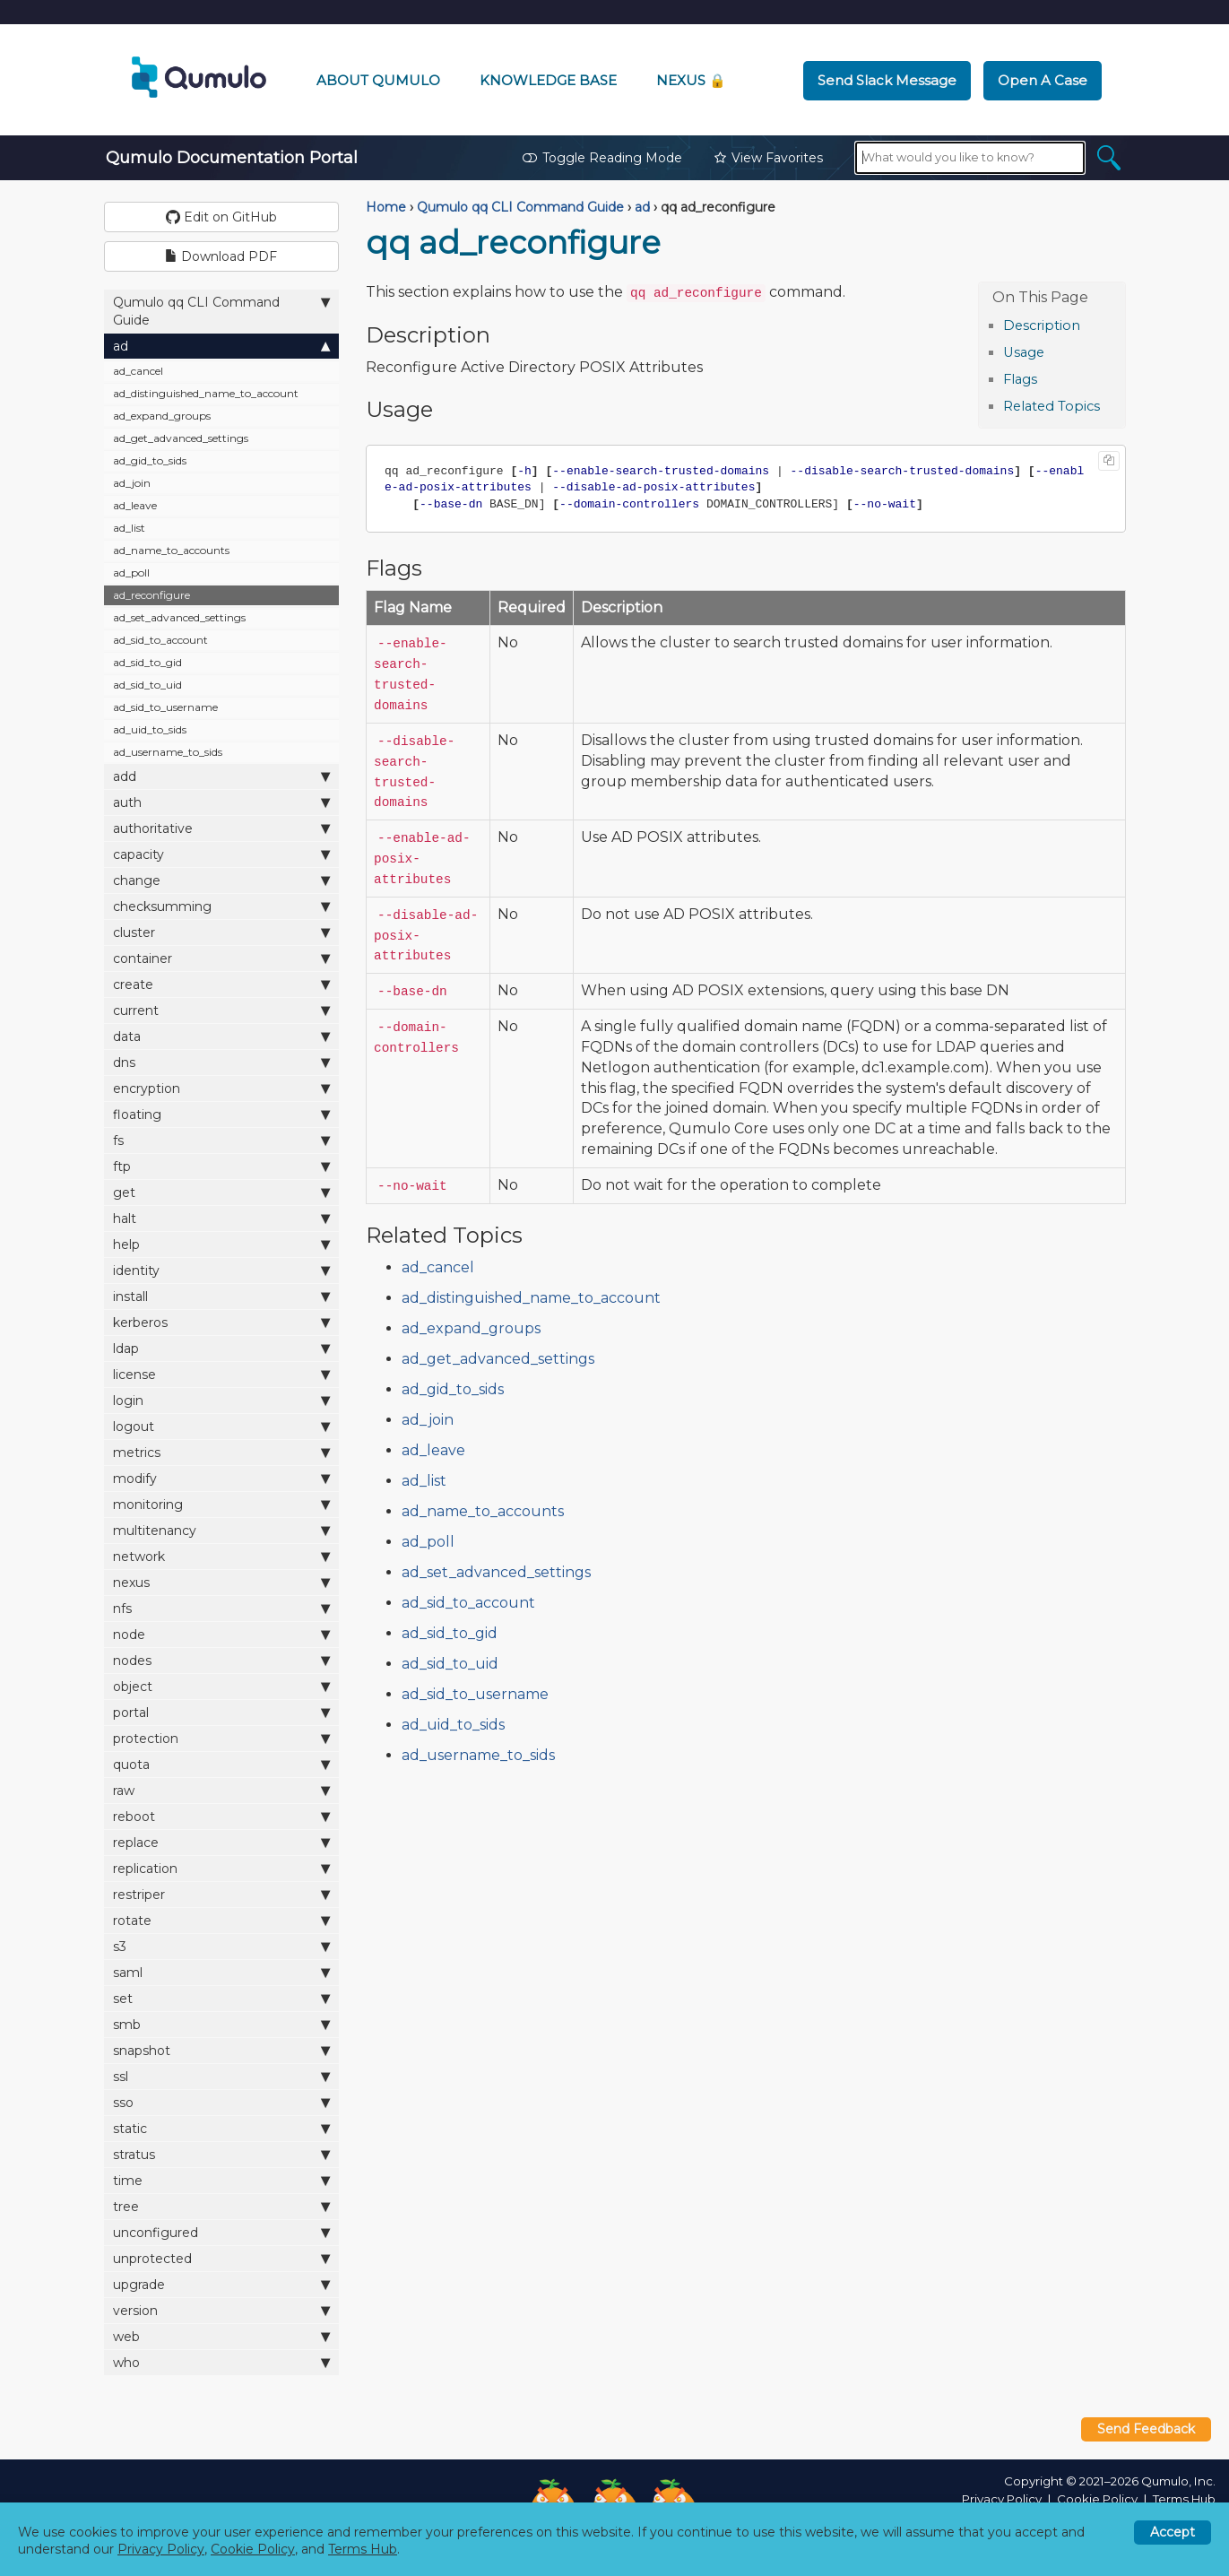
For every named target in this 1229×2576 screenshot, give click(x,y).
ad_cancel (138, 370)
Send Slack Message (887, 80)
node (222, 1634)
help (222, 1244)
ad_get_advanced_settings (180, 438)
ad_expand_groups (162, 415)
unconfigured (222, 2232)
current (222, 1010)
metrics (222, 1452)
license (222, 1374)
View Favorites (768, 158)
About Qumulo (378, 80)
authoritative (222, 828)
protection (222, 1738)
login (222, 1400)
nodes (222, 1660)
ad (222, 345)
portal (222, 1712)
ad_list (129, 527)
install (222, 1296)
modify (222, 1478)
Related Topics (1051, 406)
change (222, 880)
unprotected (222, 2258)
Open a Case (1042, 80)
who (222, 2362)
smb (222, 2024)
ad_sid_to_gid (147, 662)
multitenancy (222, 1530)
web (222, 2336)
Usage (1023, 352)
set (222, 1998)
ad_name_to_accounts (171, 550)
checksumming (222, 906)
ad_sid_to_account (160, 639)
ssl (222, 2076)
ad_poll (131, 572)
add (222, 776)
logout (222, 1426)
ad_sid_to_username (165, 707)
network (222, 1556)
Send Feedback (1146, 2429)
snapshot (222, 2050)
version (222, 2310)
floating (222, 1114)
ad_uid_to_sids (149, 729)
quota (222, 1764)
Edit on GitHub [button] (221, 217)
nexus (222, 1582)
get (222, 1192)
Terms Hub (1184, 2499)
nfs (222, 1608)
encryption (222, 1088)
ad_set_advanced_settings (179, 617)
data (222, 1036)
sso (222, 2102)
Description (1041, 325)
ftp (222, 1166)
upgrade (222, 2284)
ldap (222, 1348)
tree (222, 2206)
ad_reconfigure (151, 595)
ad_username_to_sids (167, 752)
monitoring (222, 1504)
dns (222, 1062)
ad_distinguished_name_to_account (206, 393)
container (222, 958)
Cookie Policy (1097, 2499)
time (222, 2180)
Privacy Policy (1002, 2499)
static (222, 2128)
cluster (222, 932)
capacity (222, 854)
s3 (222, 1946)
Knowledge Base (548, 80)
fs (222, 1140)
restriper (222, 1894)
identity (222, 1270)
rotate (222, 1920)
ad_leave (135, 505)
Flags (1020, 379)
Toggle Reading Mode (602, 158)
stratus (222, 2154)
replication (222, 1868)
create (222, 984)
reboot (222, 1816)
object (222, 1686)
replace (222, 1842)
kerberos (222, 1322)
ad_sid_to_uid (147, 684)
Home (386, 207)
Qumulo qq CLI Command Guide (222, 310)
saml (222, 1972)
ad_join (132, 483)
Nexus (691, 80)
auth (222, 802)
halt (222, 1218)
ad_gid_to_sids (149, 460)
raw (222, 1790)
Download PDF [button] (221, 256)
